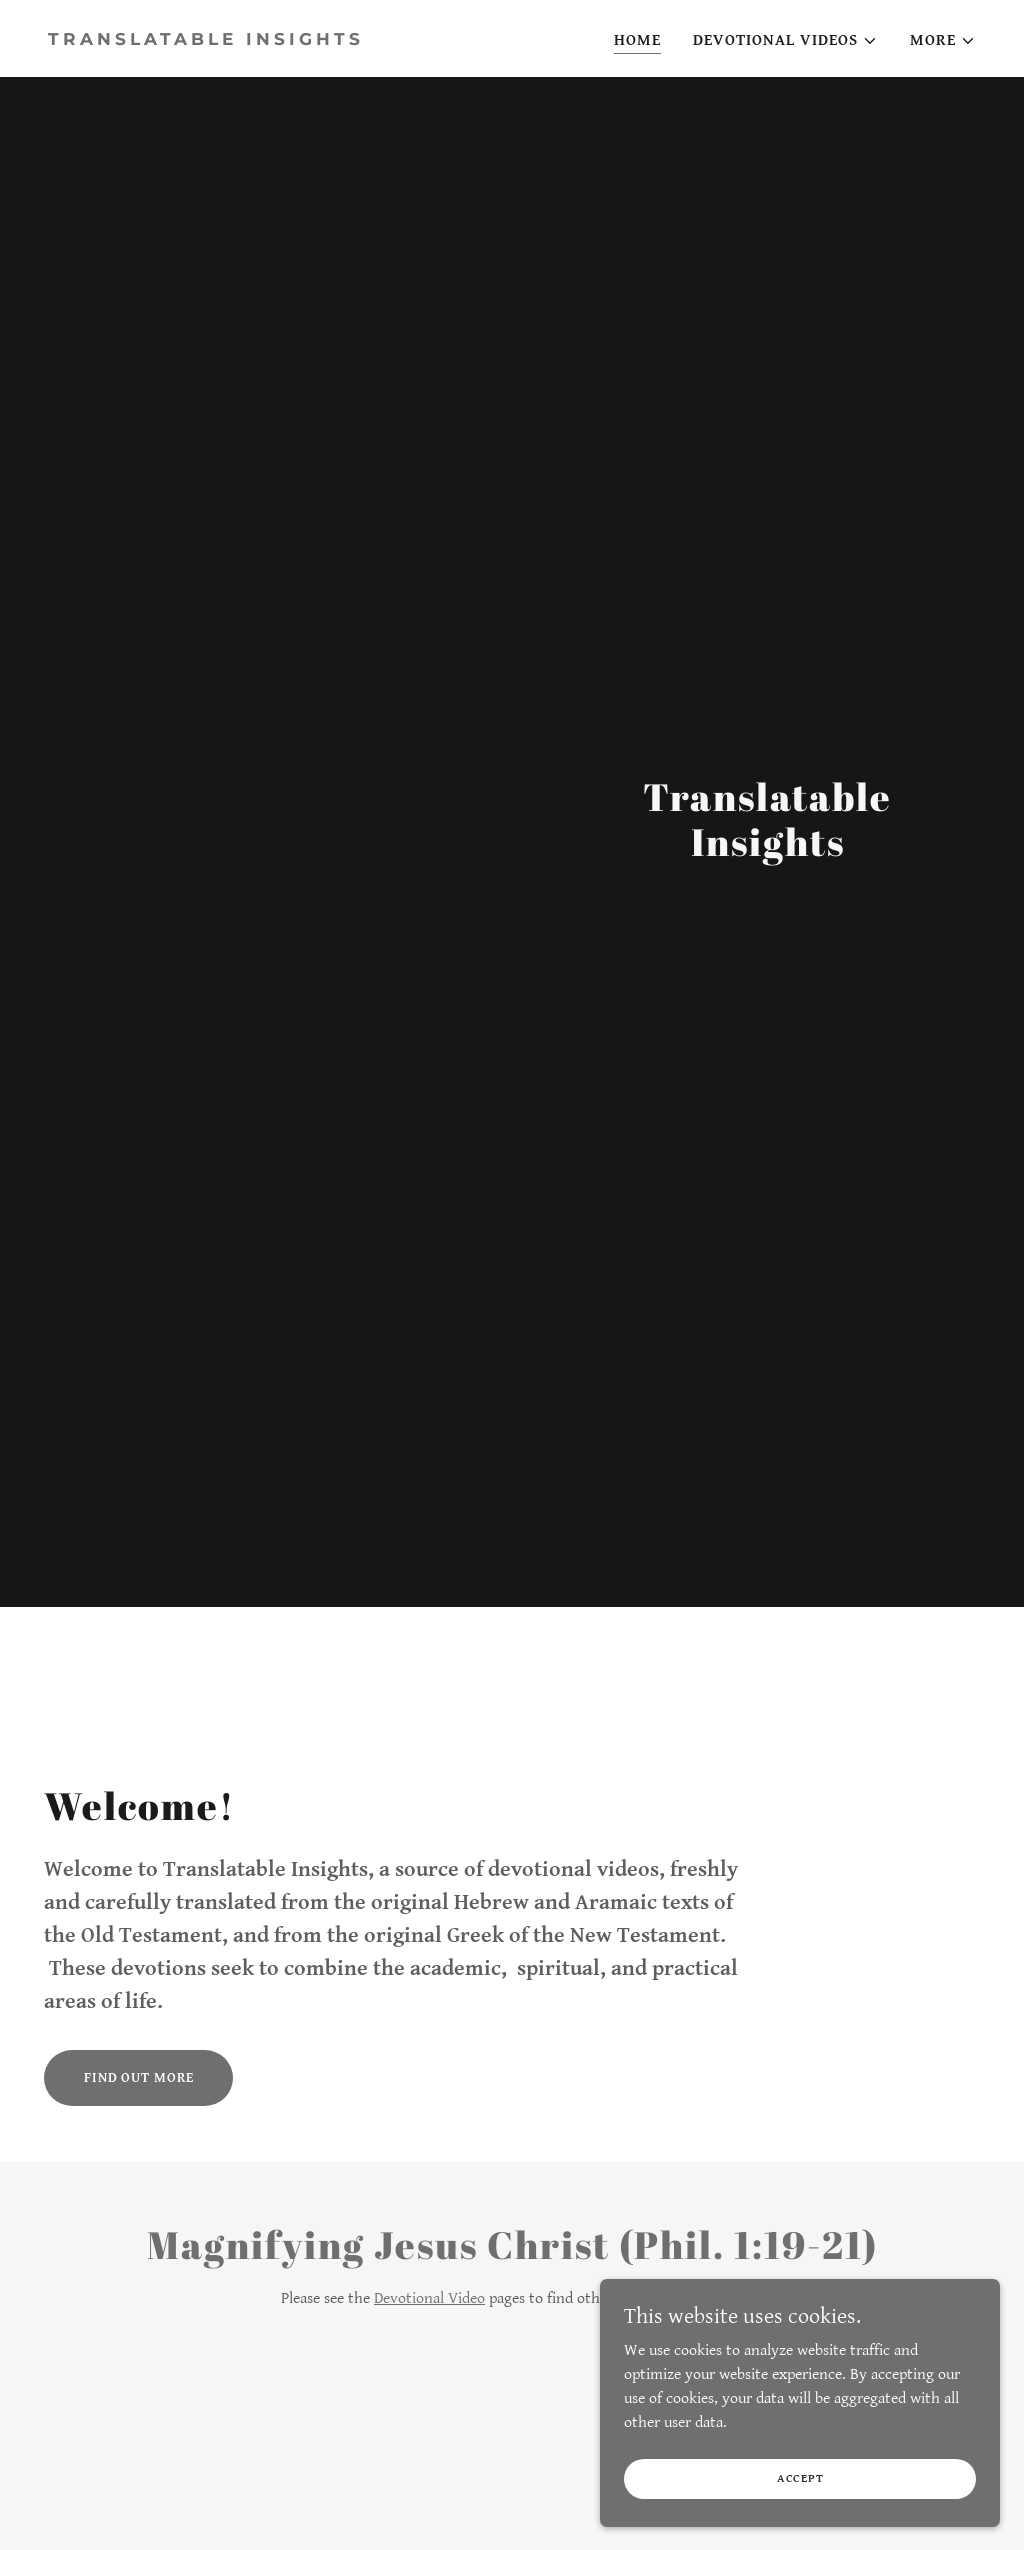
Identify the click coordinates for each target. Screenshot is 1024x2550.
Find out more (138, 2078)
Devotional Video (429, 2298)
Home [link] (637, 40)
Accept (800, 2478)
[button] (785, 41)
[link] (272, 40)
